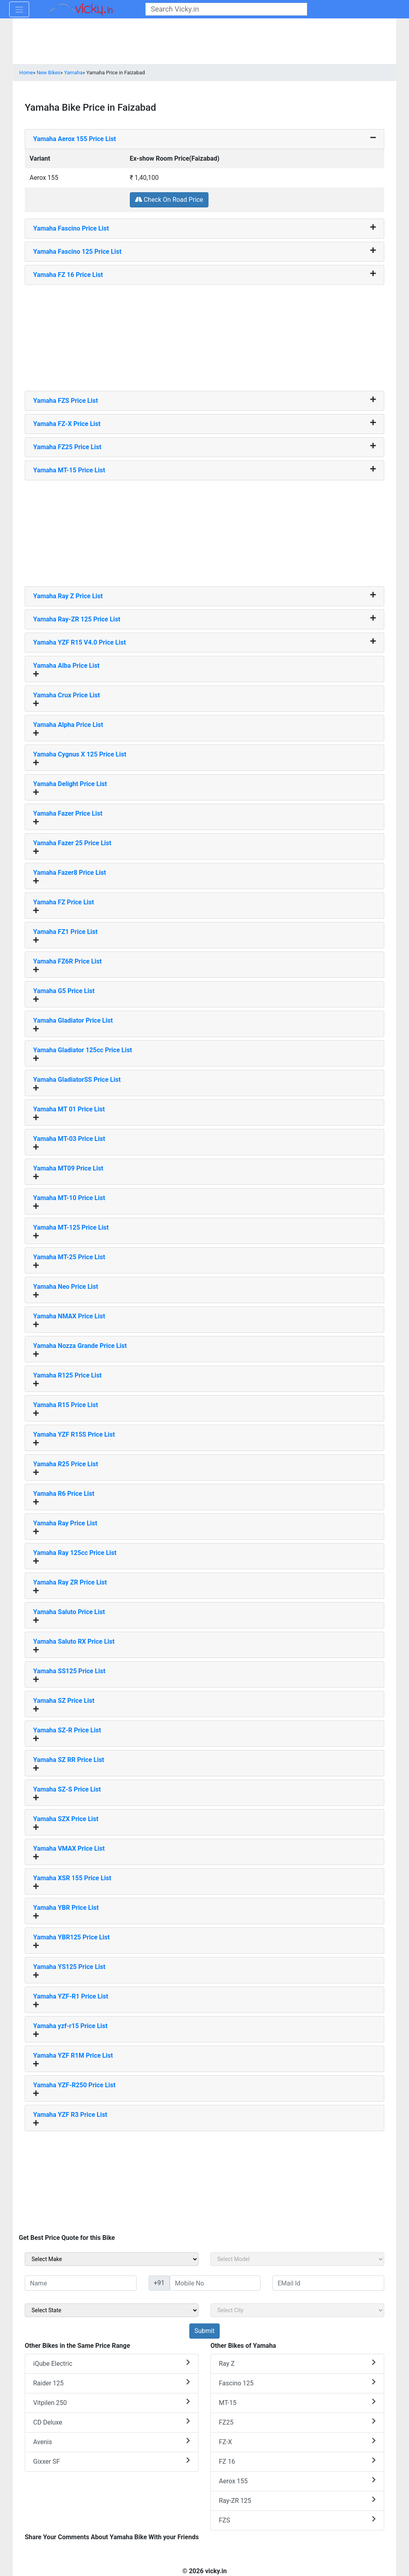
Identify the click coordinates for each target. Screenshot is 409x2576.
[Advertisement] (204, 335)
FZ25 (297, 2422)
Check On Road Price (169, 199)
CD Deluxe (111, 2422)
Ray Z (297, 2363)
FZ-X (297, 2441)
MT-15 (297, 2402)
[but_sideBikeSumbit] (204, 2331)
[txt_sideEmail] (328, 2283)
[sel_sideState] (112, 2310)
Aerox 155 (297, 2480)
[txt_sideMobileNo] (215, 2283)
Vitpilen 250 (111, 2402)
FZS (297, 2520)
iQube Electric (111, 2363)
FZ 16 (297, 2461)
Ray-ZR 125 (297, 2500)
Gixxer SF (111, 2461)
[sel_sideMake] (112, 2259)
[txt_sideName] (81, 2283)
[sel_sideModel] (297, 2259)
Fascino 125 (297, 2383)
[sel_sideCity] (297, 2310)
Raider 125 (111, 2383)
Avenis (111, 2441)
